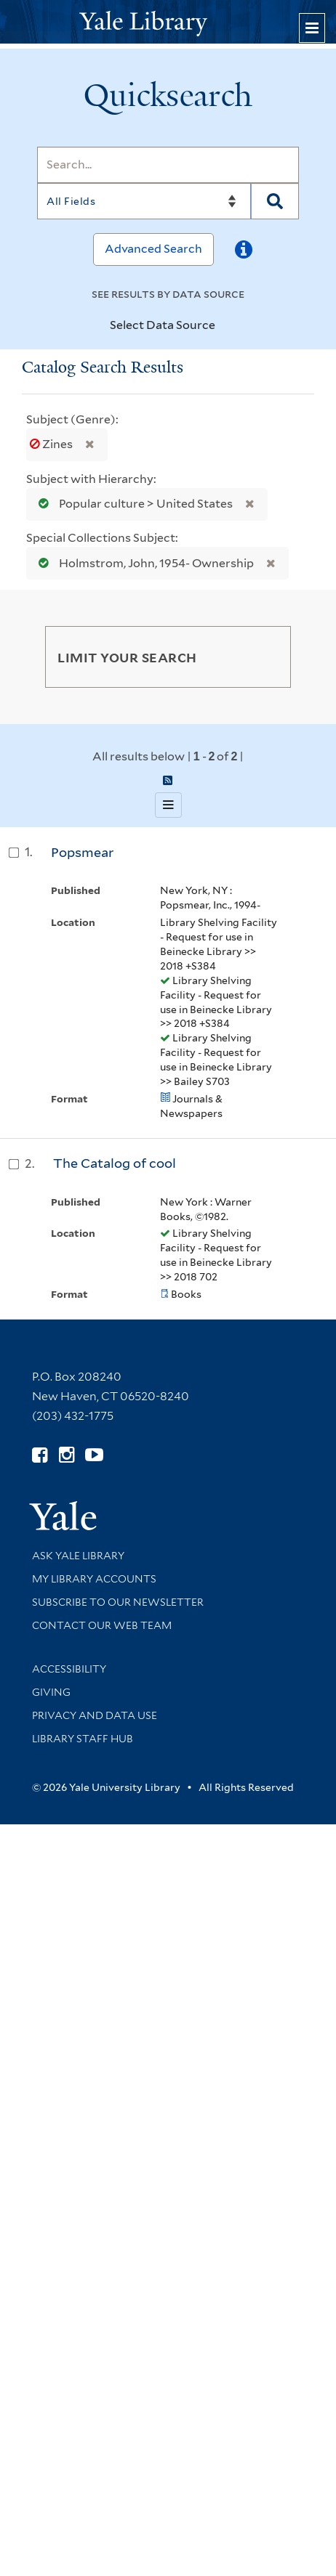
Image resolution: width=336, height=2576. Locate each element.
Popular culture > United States (132, 504)
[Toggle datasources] (224, 326)
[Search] (167, 165)
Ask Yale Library (78, 1555)
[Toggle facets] (266, 656)
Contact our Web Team (102, 1625)
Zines (52, 444)
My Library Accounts (94, 1579)
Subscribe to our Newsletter (118, 1602)
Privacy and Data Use (94, 1715)
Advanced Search (153, 249)
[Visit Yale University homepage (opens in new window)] (63, 1511)
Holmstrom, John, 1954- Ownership (143, 563)
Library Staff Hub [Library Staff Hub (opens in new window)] (82, 1738)
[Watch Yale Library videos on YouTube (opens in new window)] (94, 1455)
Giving (51, 1692)
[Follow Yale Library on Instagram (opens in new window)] (66, 1455)
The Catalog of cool (114, 1163)
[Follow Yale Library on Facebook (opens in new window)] (39, 1455)
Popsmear (82, 852)
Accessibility (69, 1669)
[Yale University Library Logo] (168, 22)
